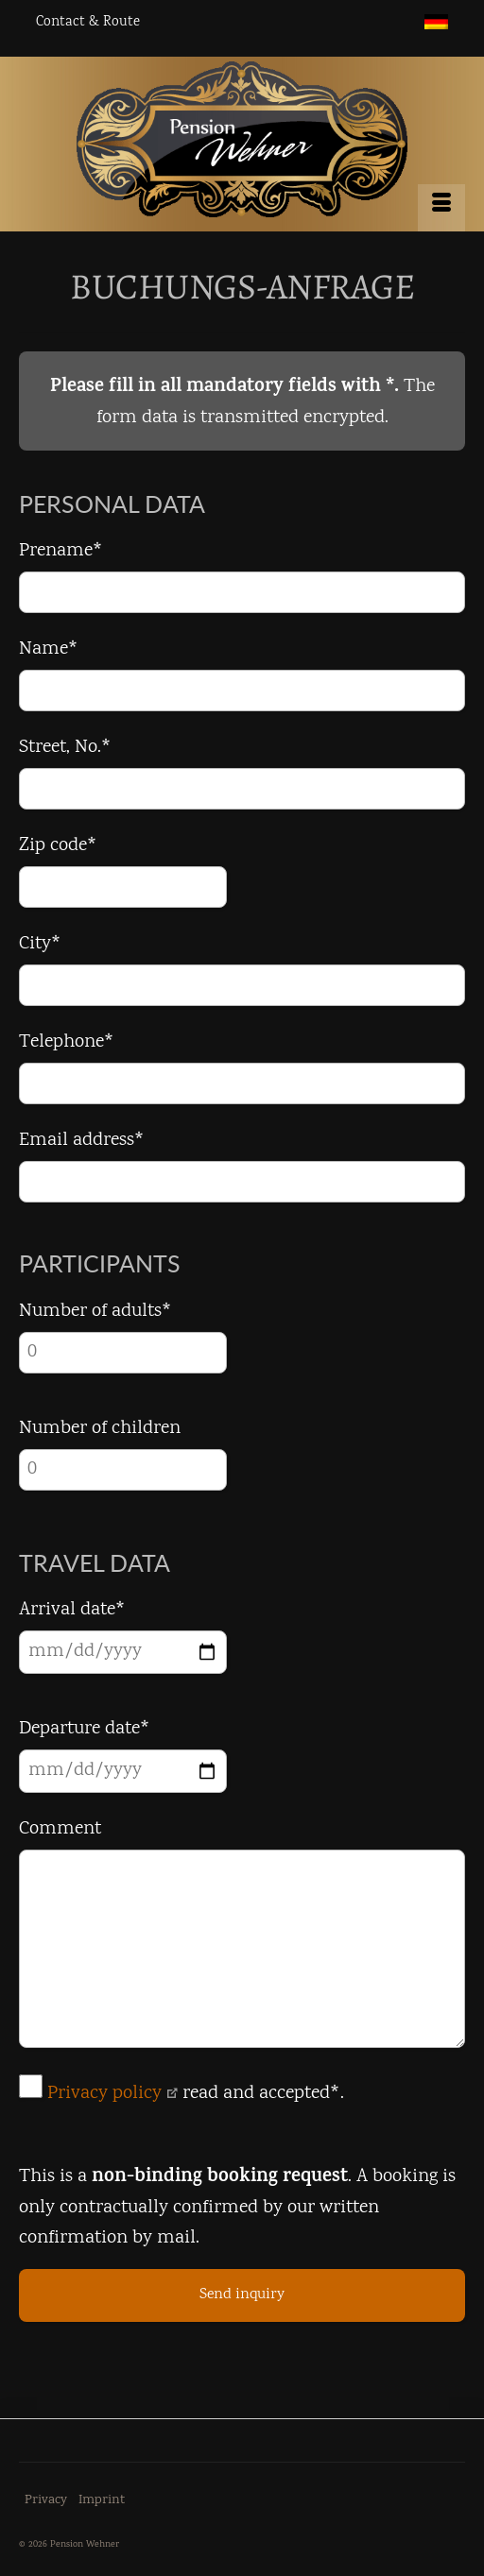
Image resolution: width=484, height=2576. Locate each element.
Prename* (61, 551)
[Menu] (441, 207)
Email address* (82, 1140)
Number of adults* (95, 1311)
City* (40, 944)
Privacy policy (112, 2093)
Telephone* (66, 1042)
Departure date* (84, 1729)
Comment (60, 1829)
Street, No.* (65, 747)
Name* (48, 649)
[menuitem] (436, 23)
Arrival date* (72, 1610)
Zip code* (58, 846)
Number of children (100, 1428)
